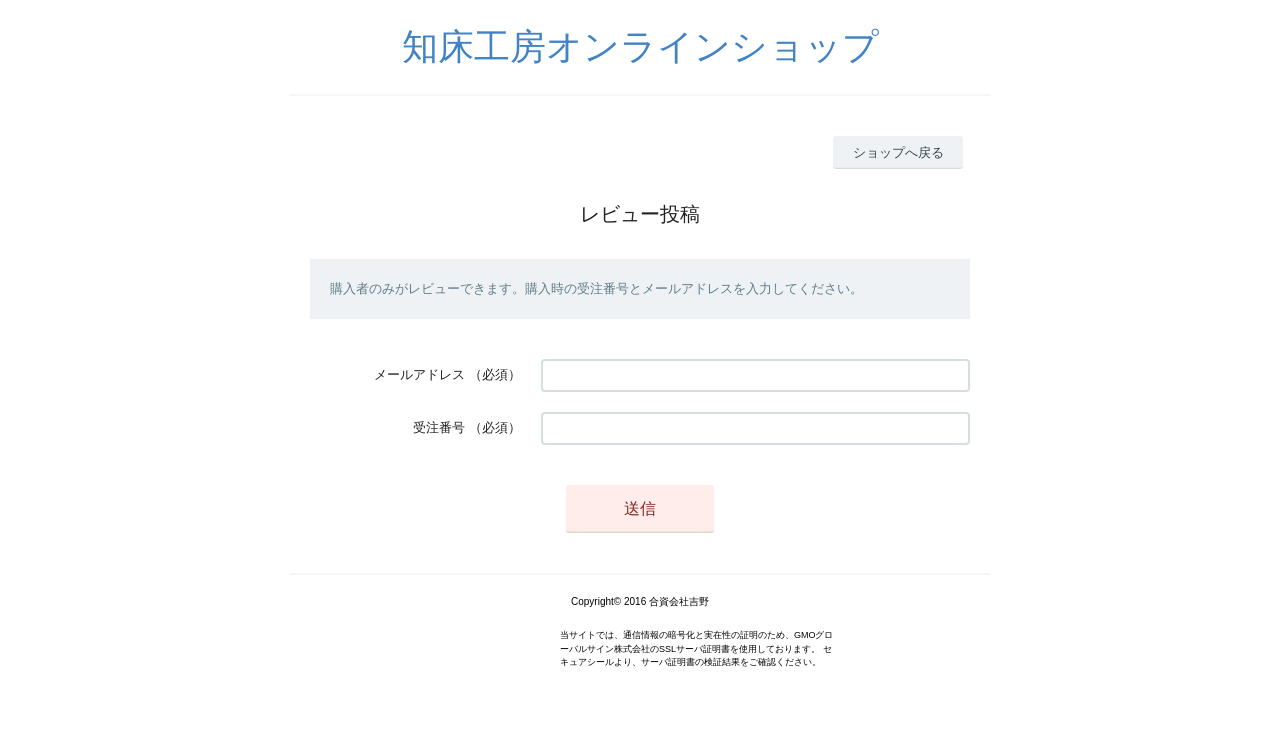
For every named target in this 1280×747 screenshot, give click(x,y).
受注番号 (439, 427)
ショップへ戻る (898, 152)
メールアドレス (419, 374)
